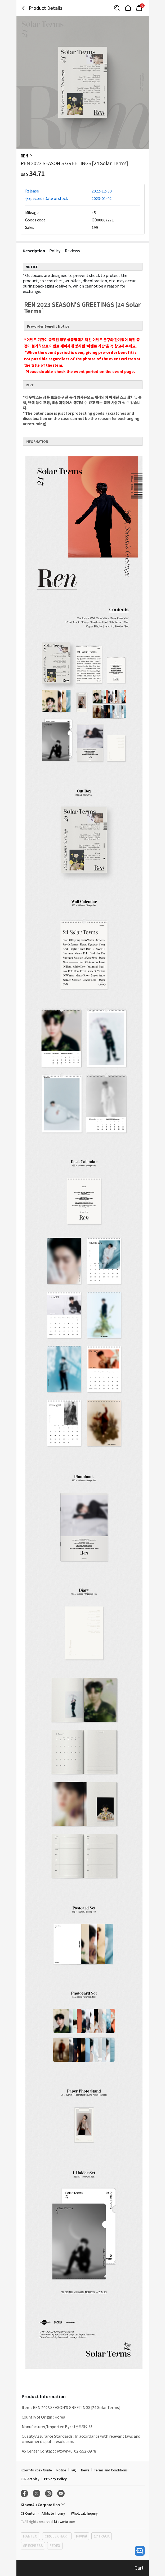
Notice (61, 2470)
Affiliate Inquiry (53, 2513)
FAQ (74, 2470)
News (85, 2470)
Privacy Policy (55, 2478)
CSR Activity (30, 2478)
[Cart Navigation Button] (139, 8)
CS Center (28, 2513)
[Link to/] (128, 8)
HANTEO (30, 2536)
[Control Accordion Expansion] (83, 2504)
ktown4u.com (64, 2521)
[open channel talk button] (140, 2551)
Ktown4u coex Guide (36, 2470)
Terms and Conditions (111, 2470)
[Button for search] (117, 8)
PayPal (81, 2536)
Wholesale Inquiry (84, 2513)
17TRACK (101, 2536)
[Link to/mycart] (139, 8)
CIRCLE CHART (56, 2536)
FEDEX (55, 2545)
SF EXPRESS (33, 2545)
